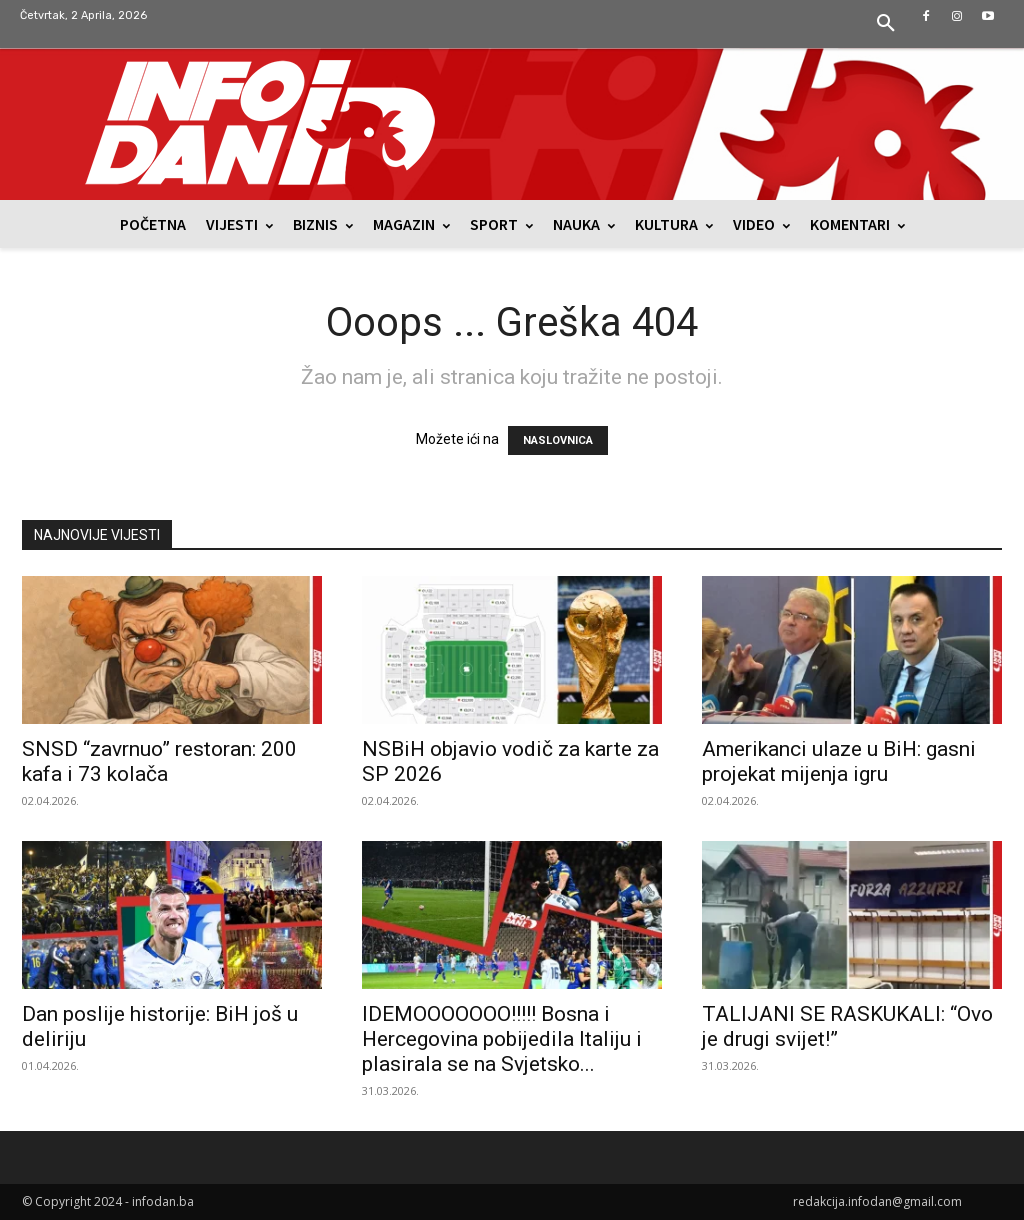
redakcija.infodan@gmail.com (877, 1201)
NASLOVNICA (558, 440)
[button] (886, 24)
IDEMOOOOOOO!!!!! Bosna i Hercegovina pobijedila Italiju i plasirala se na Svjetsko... (502, 1039)
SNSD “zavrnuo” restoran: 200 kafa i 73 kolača (159, 761)
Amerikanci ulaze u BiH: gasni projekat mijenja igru (839, 761)
